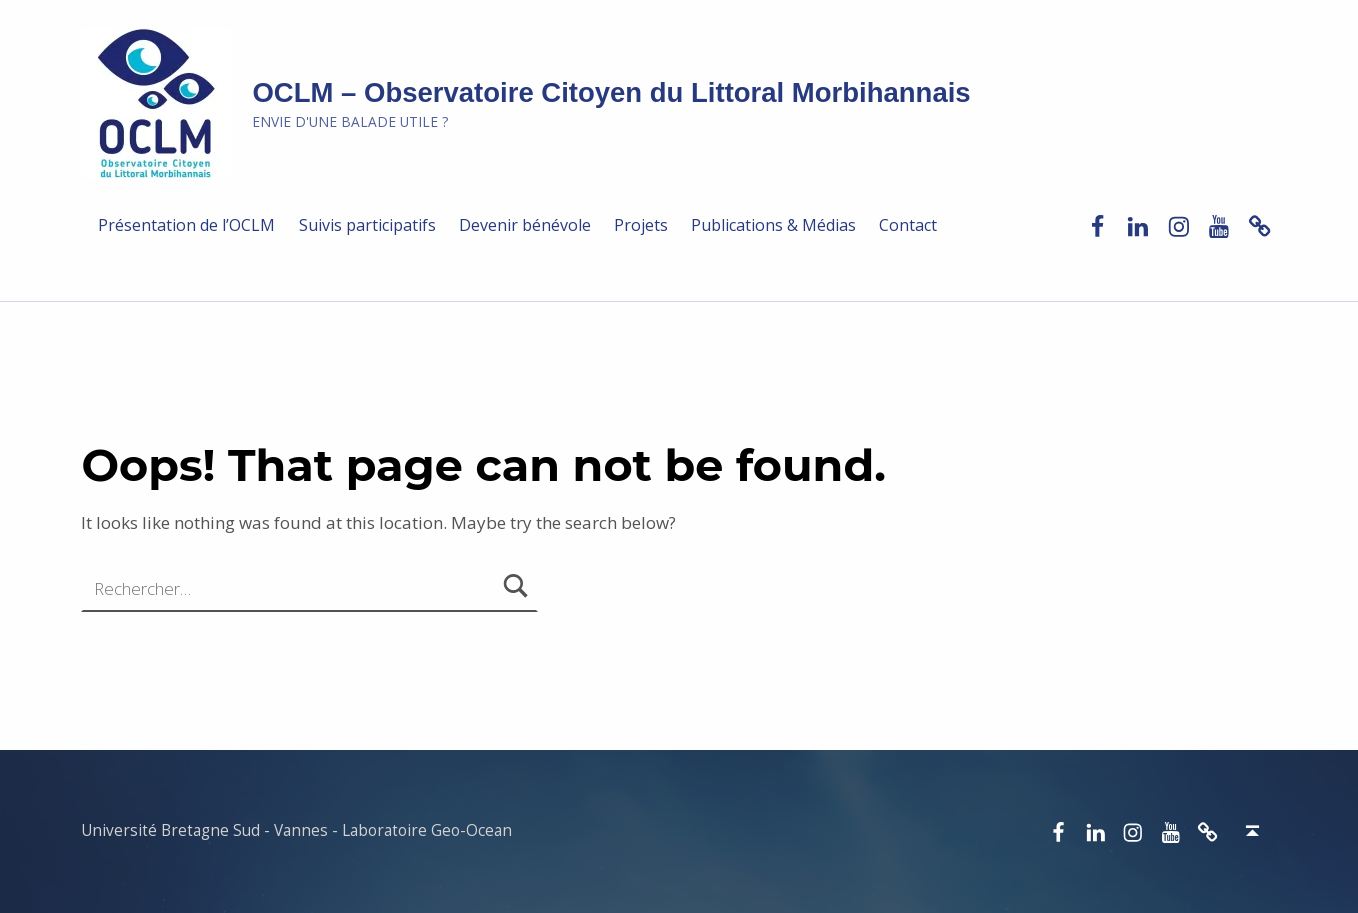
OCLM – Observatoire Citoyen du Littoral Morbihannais (611, 92)
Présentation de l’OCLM (186, 225)
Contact (908, 225)
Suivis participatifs (367, 225)
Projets (641, 225)
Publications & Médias (773, 225)
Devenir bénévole (525, 225)
